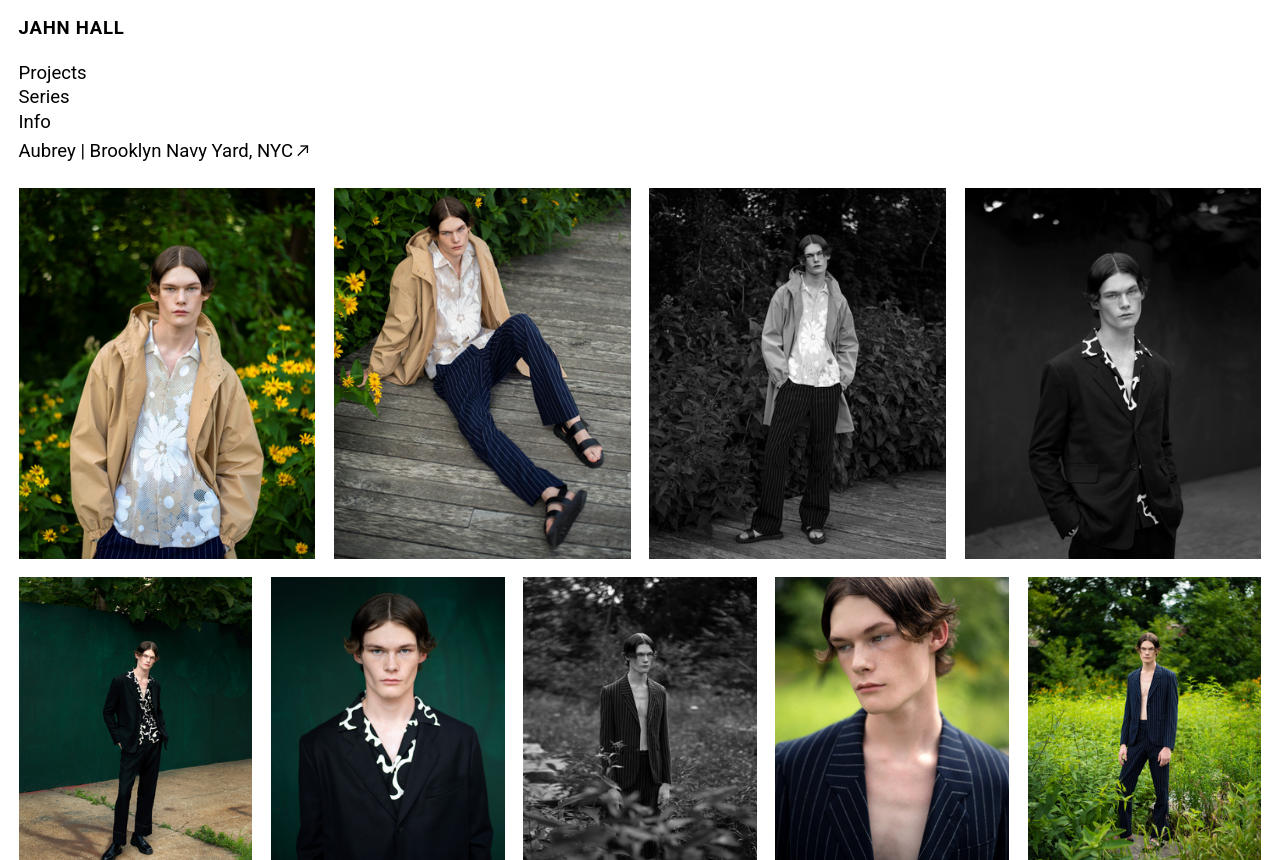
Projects (53, 73)
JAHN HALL (72, 28)
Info (35, 122)
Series (44, 97)
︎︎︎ (302, 151)
